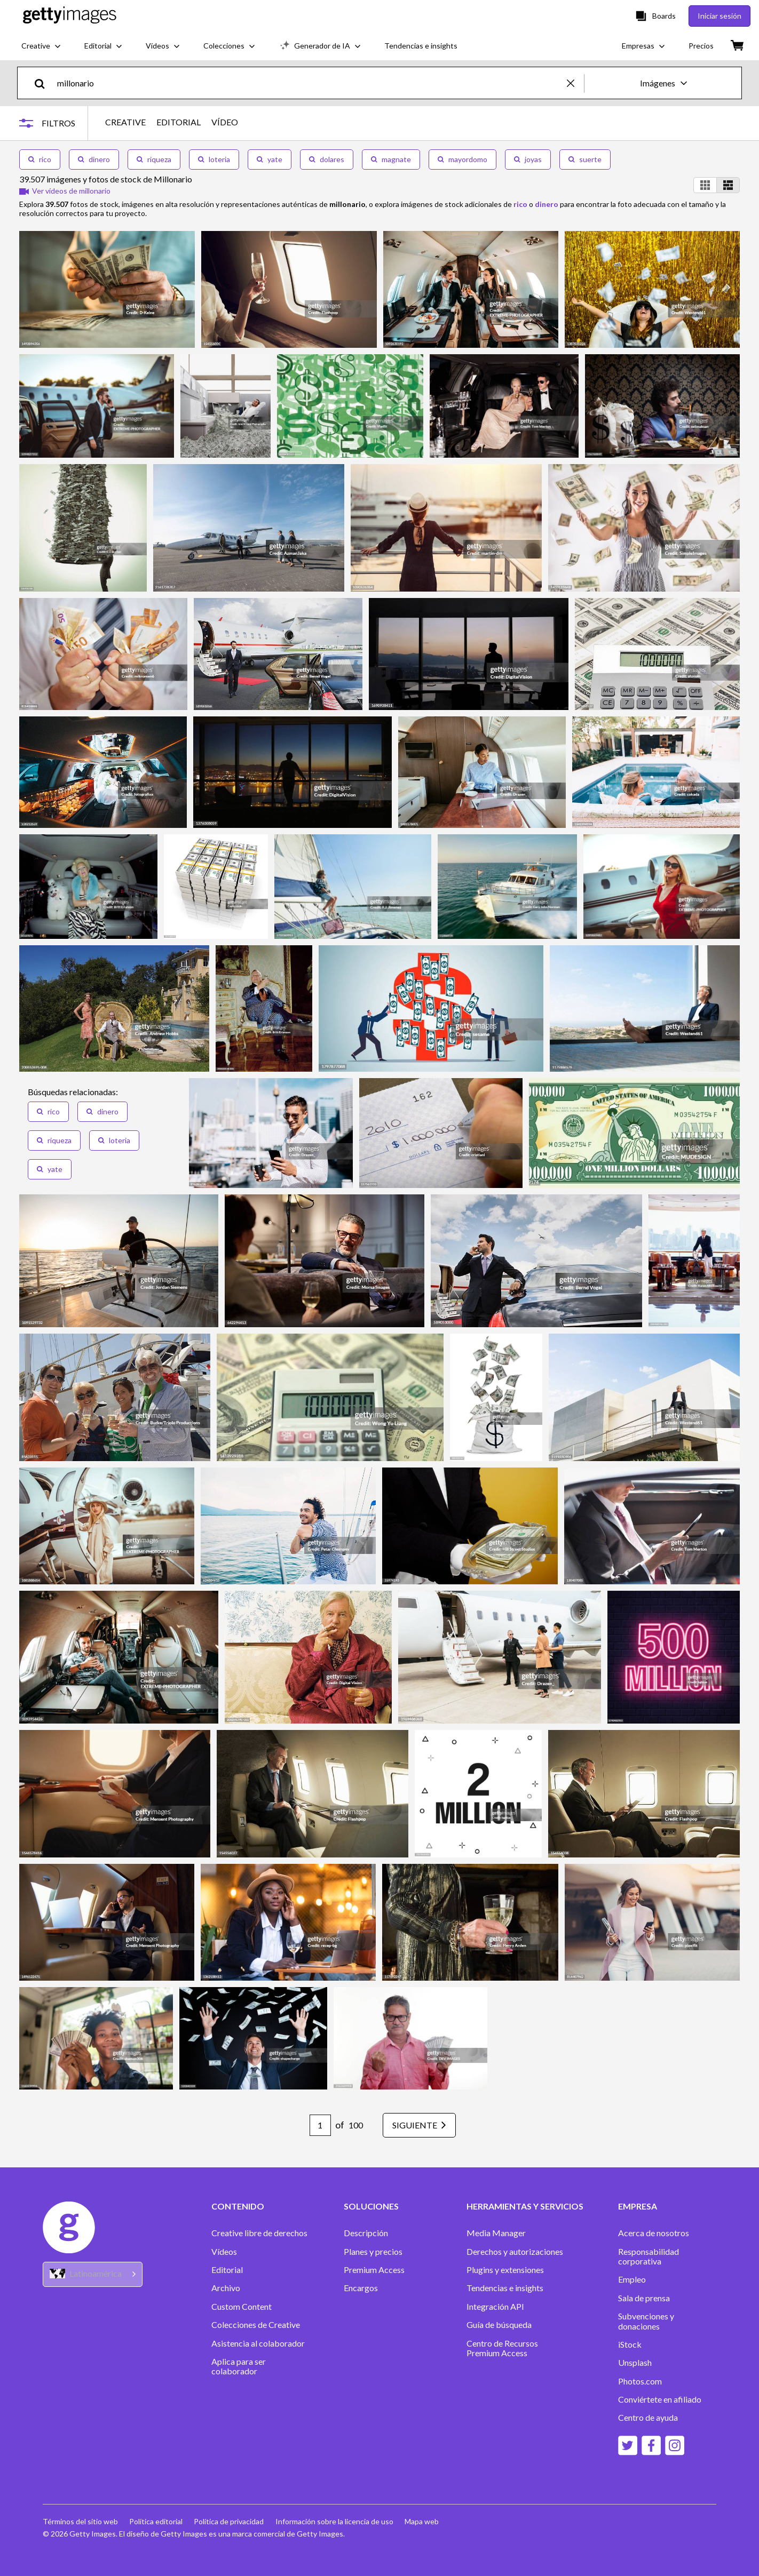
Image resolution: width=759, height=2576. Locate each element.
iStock (630, 2344)
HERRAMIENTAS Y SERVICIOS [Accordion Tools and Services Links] (525, 2206)
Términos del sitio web (80, 2521)
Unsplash (635, 2362)
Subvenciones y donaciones (646, 2321)
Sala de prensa (644, 2298)
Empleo (632, 2279)
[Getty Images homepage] (69, 16)
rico (39, 159)
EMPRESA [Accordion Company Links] (637, 2206)
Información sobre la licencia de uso (339, 2521)
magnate (391, 159)
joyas (528, 159)
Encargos (361, 2288)
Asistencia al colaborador (258, 2343)
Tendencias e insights (505, 2288)
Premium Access (374, 2270)
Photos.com (640, 2381)
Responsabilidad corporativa (648, 2256)
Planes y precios (373, 2251)
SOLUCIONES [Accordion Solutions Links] (371, 2206)
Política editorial (157, 2521)
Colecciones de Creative (255, 2325)
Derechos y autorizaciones (515, 2251)
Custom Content (241, 2306)
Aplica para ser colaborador (238, 2366)
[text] (310, 83)
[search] (44, 83)
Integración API (495, 2306)
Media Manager (496, 2233)
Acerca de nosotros (653, 2233)
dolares (326, 159)
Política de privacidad (232, 2521)
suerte (585, 159)
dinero (94, 159)
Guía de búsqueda (499, 2325)
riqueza (154, 159)
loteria (214, 159)
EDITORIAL (183, 122)
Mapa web (427, 2521)
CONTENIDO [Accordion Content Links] (237, 2206)
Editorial (227, 2270)
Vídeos (224, 2251)
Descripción (366, 2233)
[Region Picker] (93, 2274)
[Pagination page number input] (312, 2125)
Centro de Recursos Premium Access (502, 2348)
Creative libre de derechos (259, 2233)
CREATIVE (130, 122)
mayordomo (462, 159)
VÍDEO (229, 122)
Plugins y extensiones (505, 2270)
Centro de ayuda (648, 2417)
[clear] (575, 83)
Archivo (225, 2288)
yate (269, 159)
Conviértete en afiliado (659, 2399)
